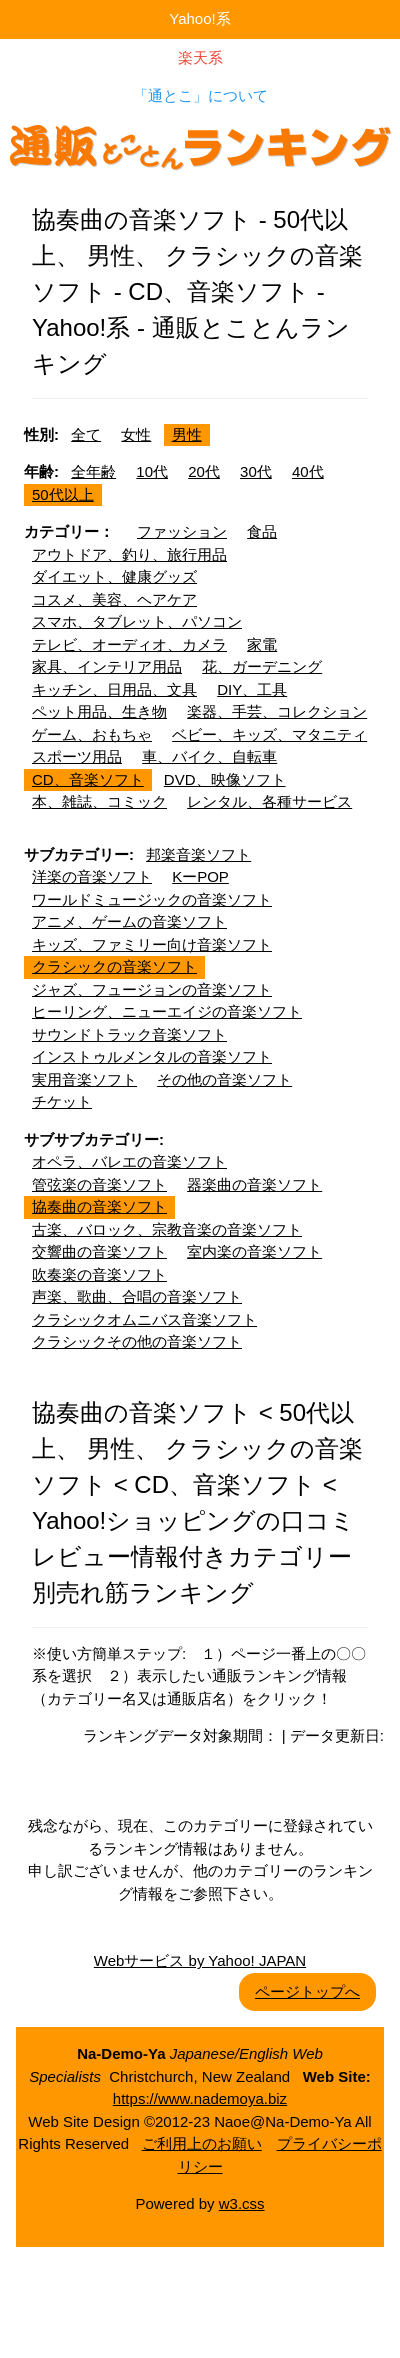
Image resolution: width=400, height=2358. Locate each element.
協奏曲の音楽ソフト (99, 1206)
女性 (136, 434)
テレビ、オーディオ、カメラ (129, 644)
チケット (62, 1101)
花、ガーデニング (262, 666)
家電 (262, 644)
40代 (308, 471)
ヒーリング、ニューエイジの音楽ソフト (167, 1011)
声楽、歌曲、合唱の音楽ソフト (137, 1296)
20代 (204, 471)
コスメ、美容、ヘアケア (114, 599)
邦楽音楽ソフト (198, 854)
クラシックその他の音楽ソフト (137, 1341)
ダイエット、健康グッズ (114, 576)
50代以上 (63, 494)
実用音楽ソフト (84, 1079)
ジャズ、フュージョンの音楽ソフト (152, 989)
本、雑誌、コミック (99, 801)
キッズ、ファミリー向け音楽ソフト (152, 944)
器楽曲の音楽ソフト (254, 1184)
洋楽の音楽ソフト (92, 876)
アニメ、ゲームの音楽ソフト (129, 921)
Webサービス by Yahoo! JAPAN (200, 1960)
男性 (187, 434)
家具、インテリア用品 (107, 666)
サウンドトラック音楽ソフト (129, 1034)
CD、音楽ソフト (88, 779)
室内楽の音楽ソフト (254, 1251)
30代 (256, 471)
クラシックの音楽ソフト (114, 966)
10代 (152, 471)
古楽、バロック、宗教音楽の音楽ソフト (167, 1229)
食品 (262, 531)
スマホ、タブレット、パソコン (137, 621)
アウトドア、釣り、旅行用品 (129, 554)
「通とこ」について (200, 95)
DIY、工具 (252, 689)
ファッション (182, 531)
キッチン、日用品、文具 (114, 689)
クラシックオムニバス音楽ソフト (144, 1319)
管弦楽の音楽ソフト (99, 1184)
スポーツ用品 (77, 756)
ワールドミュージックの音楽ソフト (152, 899)
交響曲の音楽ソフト (99, 1251)
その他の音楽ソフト (224, 1079)
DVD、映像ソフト (225, 779)
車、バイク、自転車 (209, 756)
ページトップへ (307, 1991)
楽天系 (200, 57)
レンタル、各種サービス (269, 801)
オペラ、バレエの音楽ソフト (129, 1161)
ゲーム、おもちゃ (92, 734)
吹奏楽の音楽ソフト (99, 1274)
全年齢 (93, 471)
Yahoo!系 (199, 18)
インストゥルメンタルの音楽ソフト (152, 1056)
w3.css (242, 2203)
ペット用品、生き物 (99, 711)
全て (86, 434)
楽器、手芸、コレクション (277, 711)
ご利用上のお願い (202, 2143)
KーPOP (200, 876)
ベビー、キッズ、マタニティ (269, 734)
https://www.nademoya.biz (200, 2098)
